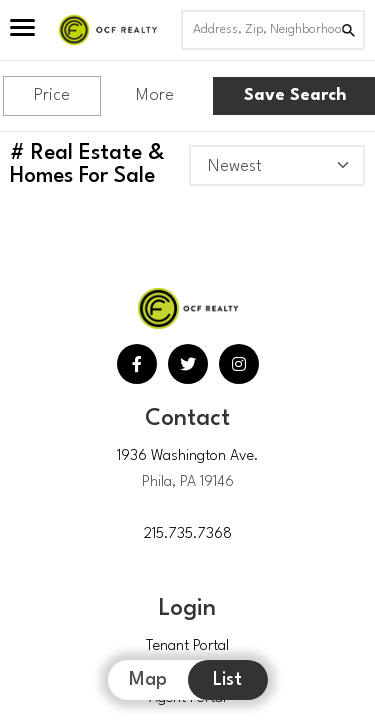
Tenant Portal (187, 646)
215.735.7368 (188, 534)
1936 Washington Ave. (188, 456)
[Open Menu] (22, 30)
